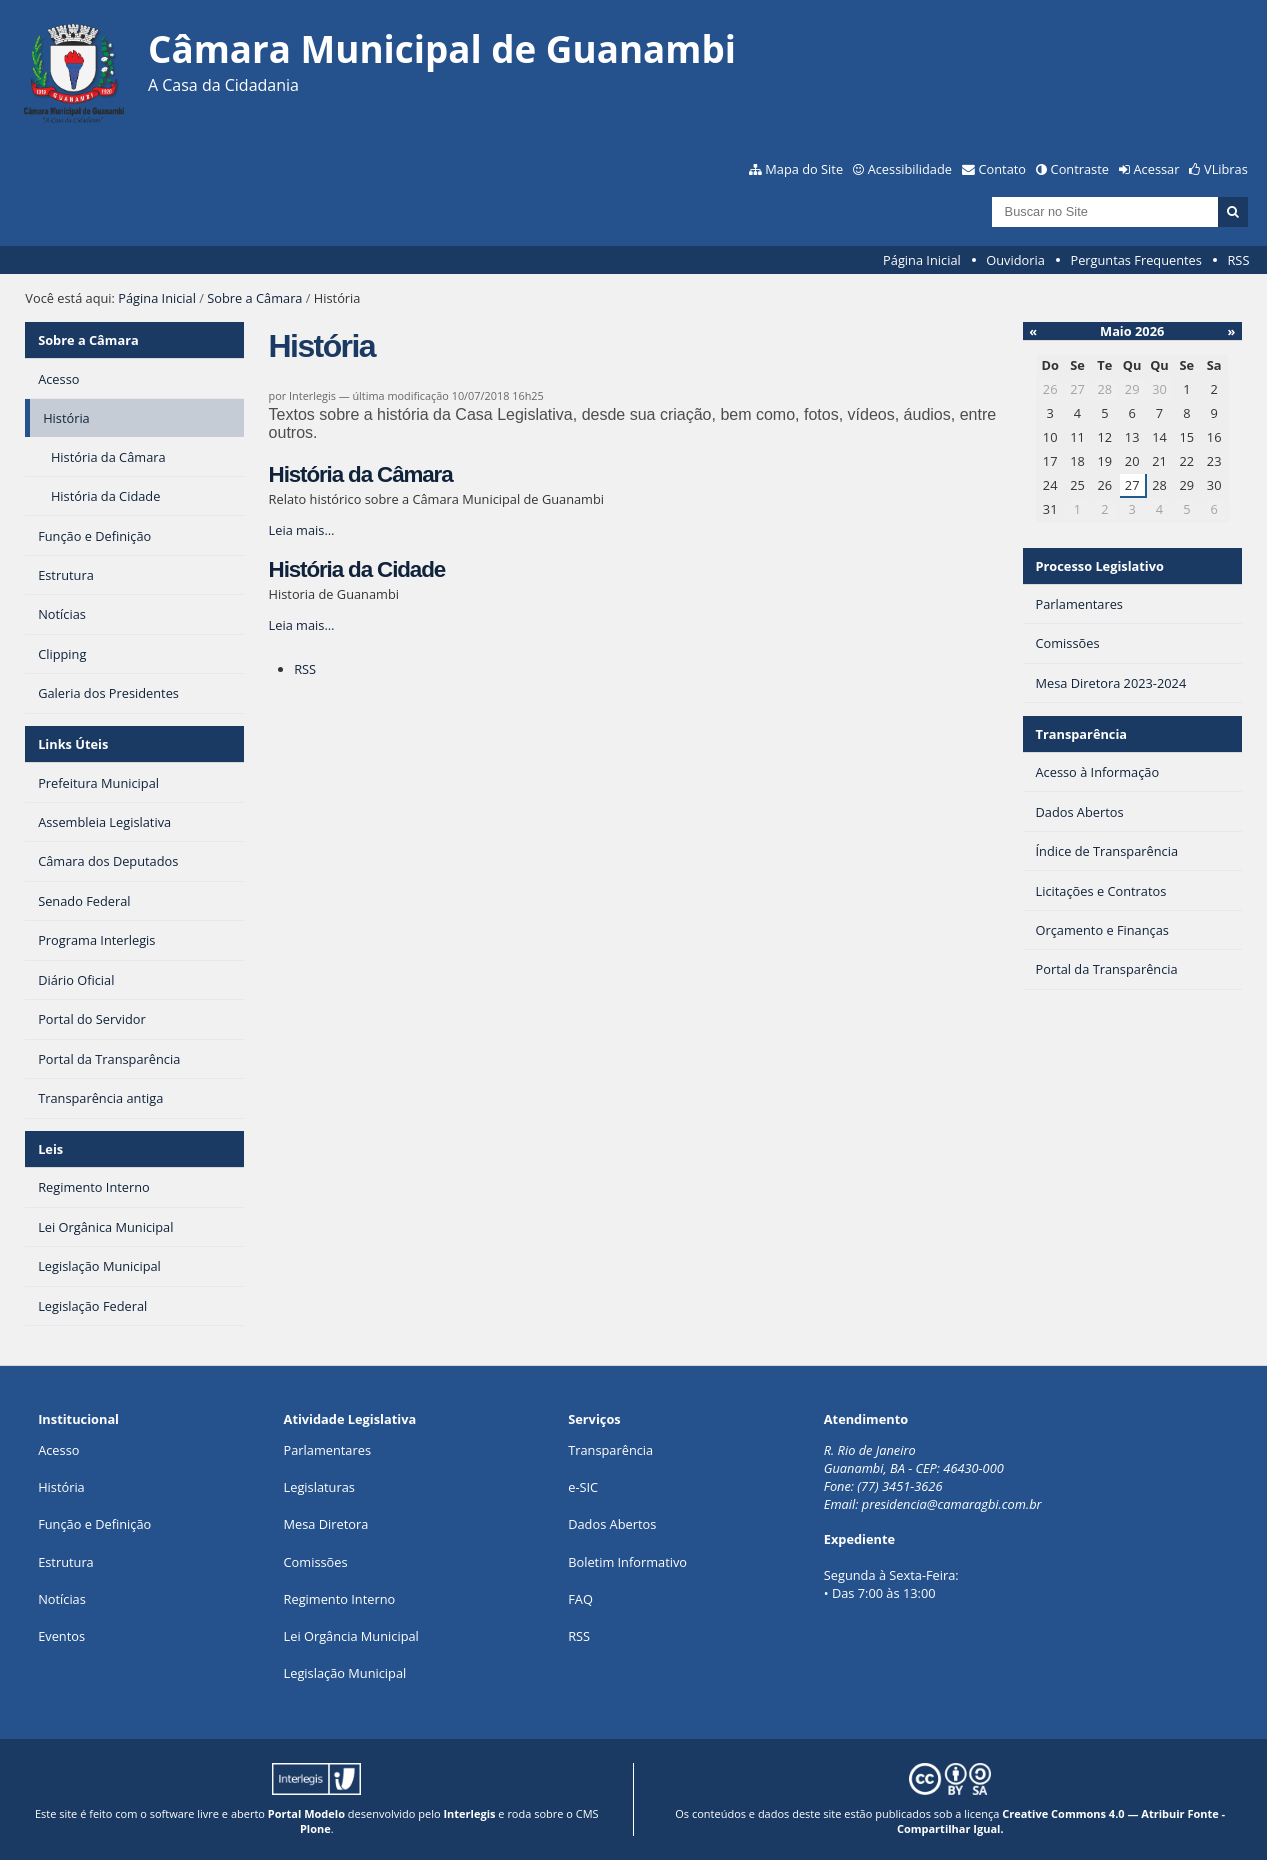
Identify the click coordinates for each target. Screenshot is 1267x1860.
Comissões (316, 1562)
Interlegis (469, 1813)
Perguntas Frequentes (1135, 260)
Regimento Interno (340, 1599)
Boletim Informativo (627, 1562)
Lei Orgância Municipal (351, 1636)
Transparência (1082, 734)
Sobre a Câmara (254, 298)
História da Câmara (361, 474)
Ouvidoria (1015, 260)
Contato (1003, 169)
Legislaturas (319, 1487)
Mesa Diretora (326, 1524)
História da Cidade (357, 569)
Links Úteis (73, 744)
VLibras (1226, 169)
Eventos (61, 1636)
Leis (50, 1149)
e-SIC (583, 1487)
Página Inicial (922, 260)
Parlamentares (327, 1450)
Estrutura (66, 1562)
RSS (1238, 260)
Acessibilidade (910, 169)
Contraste (1080, 169)
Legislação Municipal (345, 1673)
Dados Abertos (612, 1524)
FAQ (580, 1599)
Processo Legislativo (1100, 566)
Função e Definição (94, 1524)
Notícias (62, 1599)
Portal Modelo (306, 1813)
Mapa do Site (804, 169)
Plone (315, 1828)
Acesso (58, 1450)
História (61, 1487)
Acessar (1157, 169)
